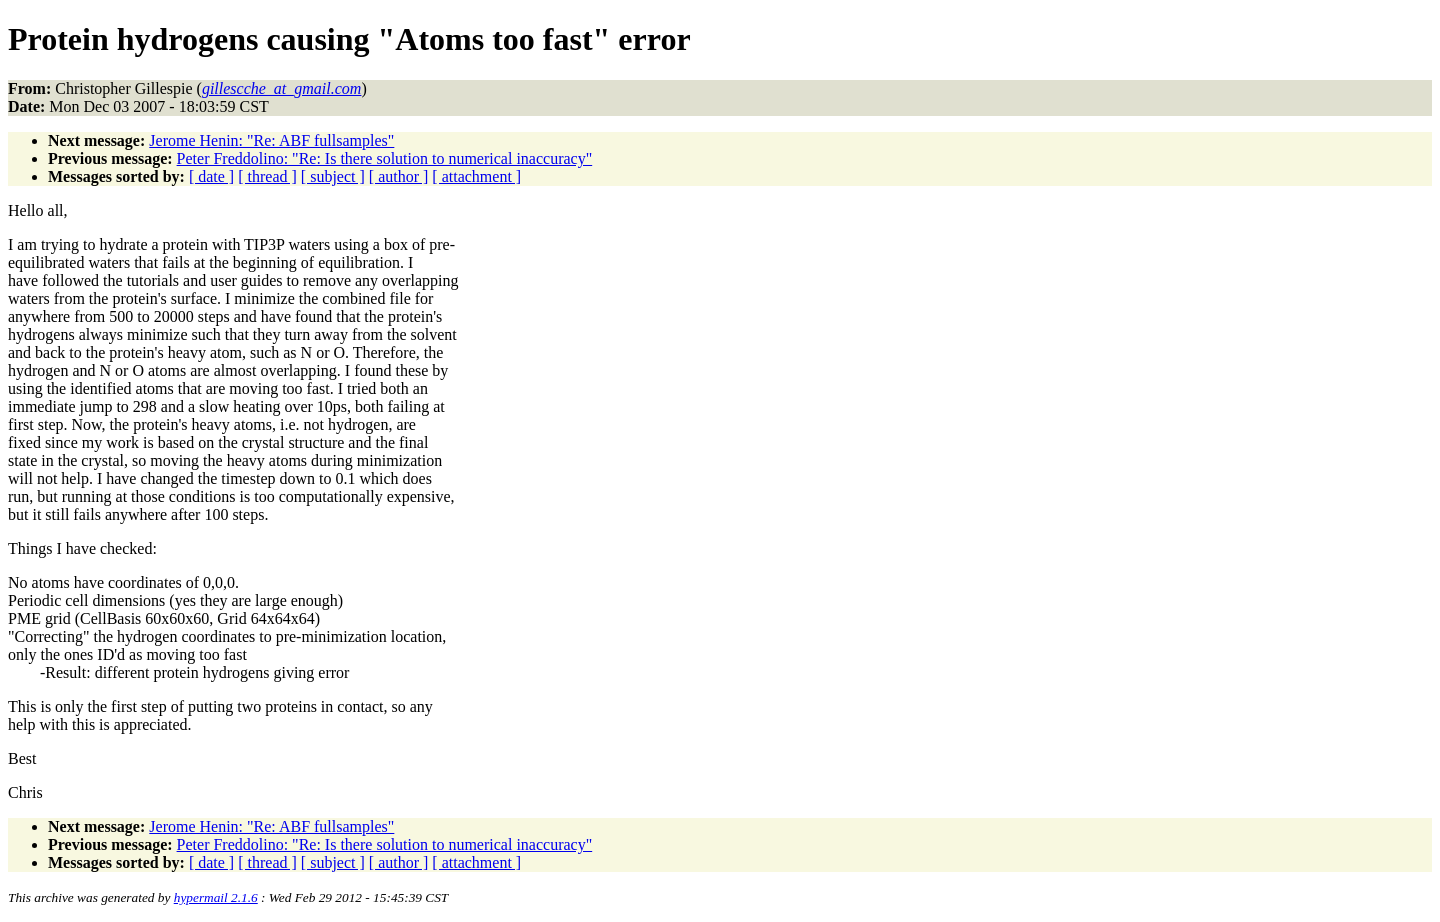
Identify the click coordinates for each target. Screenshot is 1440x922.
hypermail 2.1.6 (216, 897)
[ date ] (211, 176)
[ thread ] (267, 176)
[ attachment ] (476, 176)
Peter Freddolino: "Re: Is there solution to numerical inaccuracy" (385, 158)
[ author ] (399, 176)
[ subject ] (333, 176)
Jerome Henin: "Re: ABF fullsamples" (271, 140)
